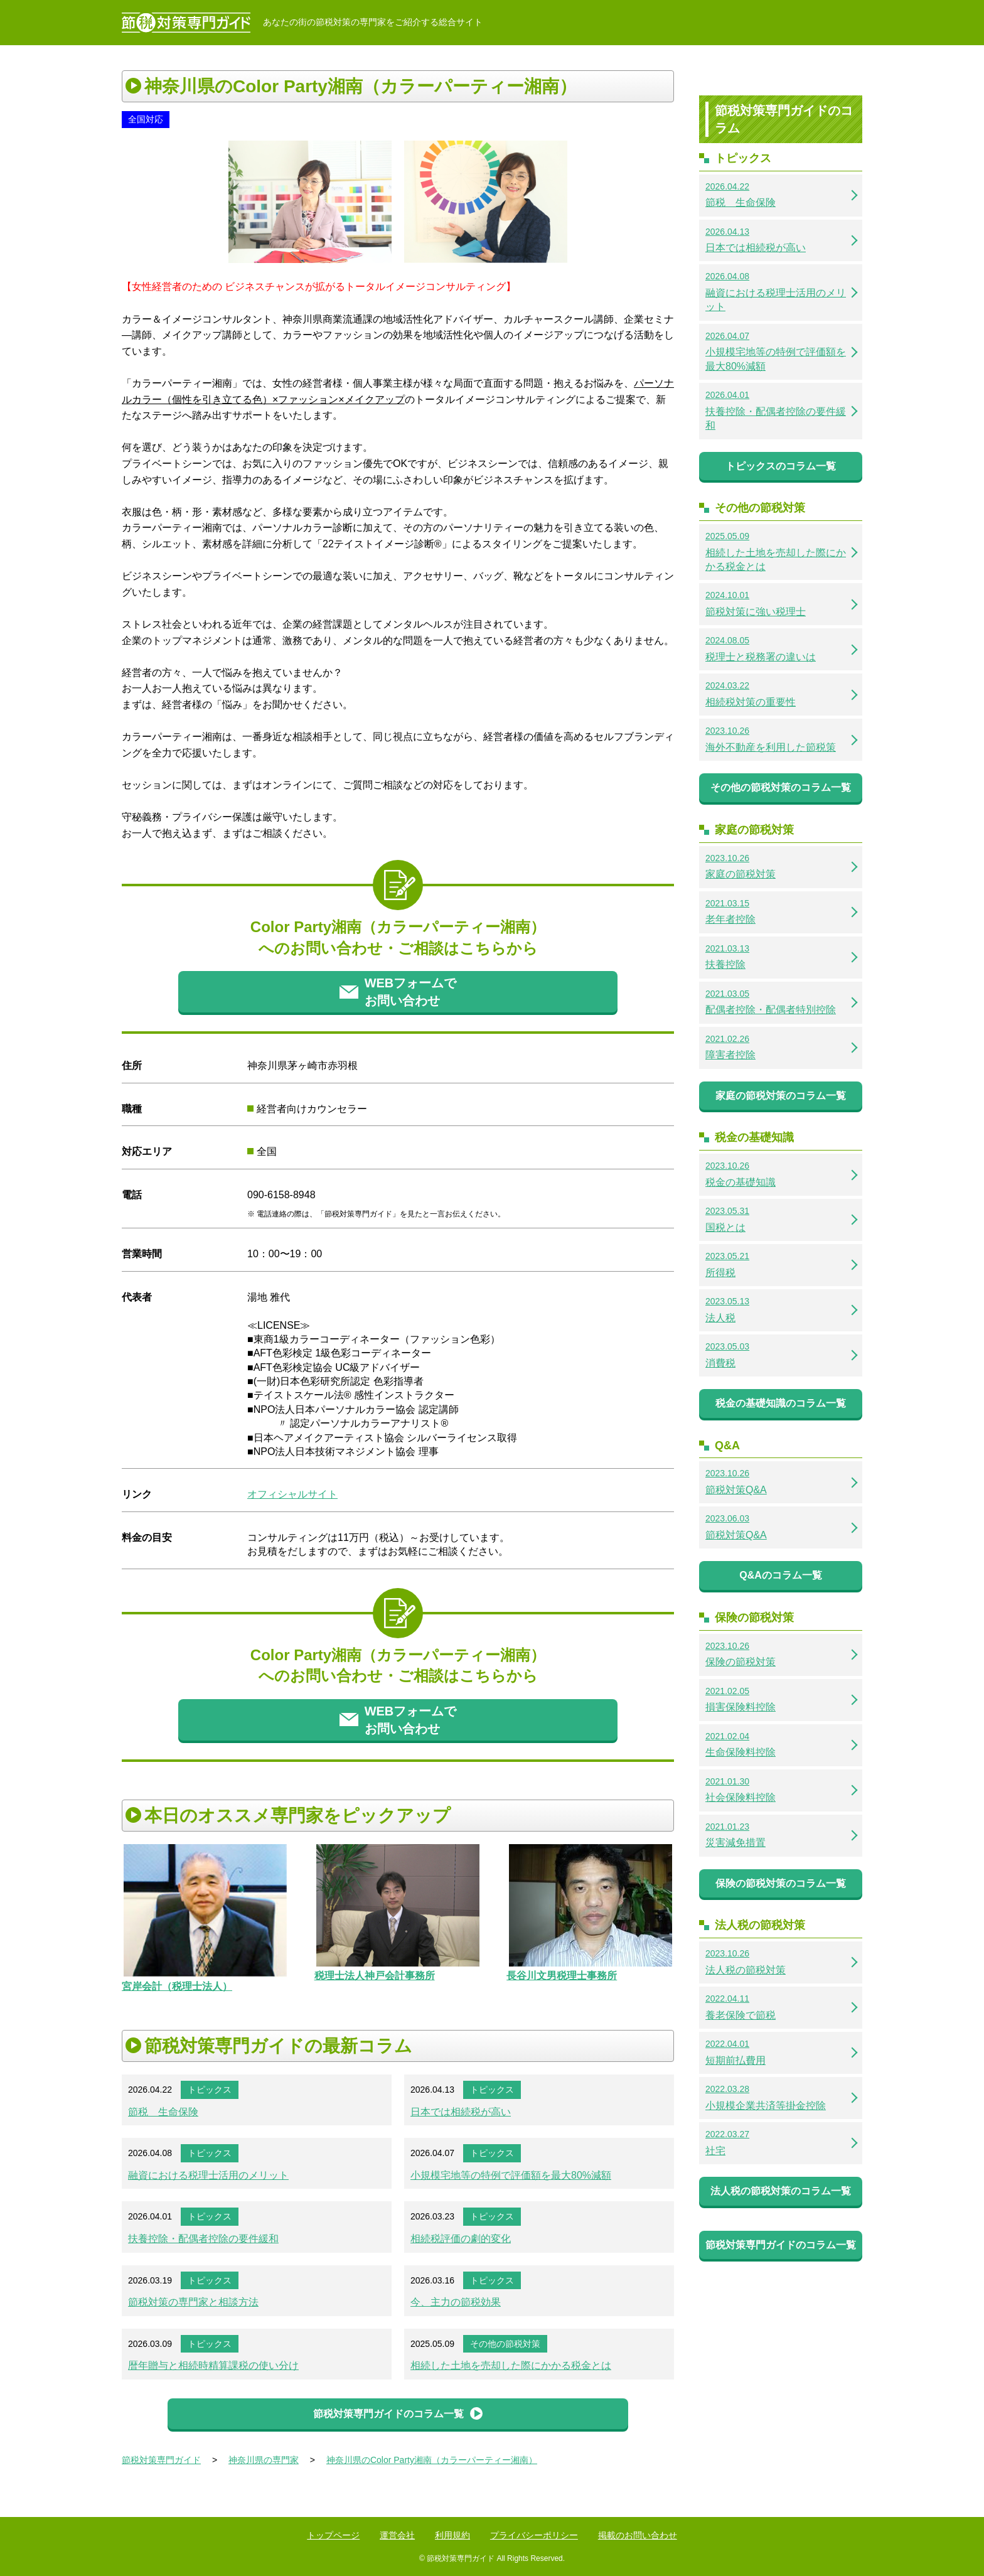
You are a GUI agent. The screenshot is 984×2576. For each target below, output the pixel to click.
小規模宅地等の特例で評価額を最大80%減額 (510, 2175)
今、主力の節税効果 (455, 2302)
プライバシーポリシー (534, 2535)
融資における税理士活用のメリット (208, 2175)
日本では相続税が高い (460, 2111)
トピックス (210, 2090)
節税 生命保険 (163, 2111)
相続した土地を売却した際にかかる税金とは (510, 2365)
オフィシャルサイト (292, 1494)
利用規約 (452, 2535)
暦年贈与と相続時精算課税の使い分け (213, 2365)
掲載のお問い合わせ (637, 2535)
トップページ (333, 2535)
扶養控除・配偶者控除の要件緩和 (203, 2238)
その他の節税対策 (505, 2344)
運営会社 (397, 2535)
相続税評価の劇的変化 (460, 2238)
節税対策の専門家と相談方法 (193, 2302)
